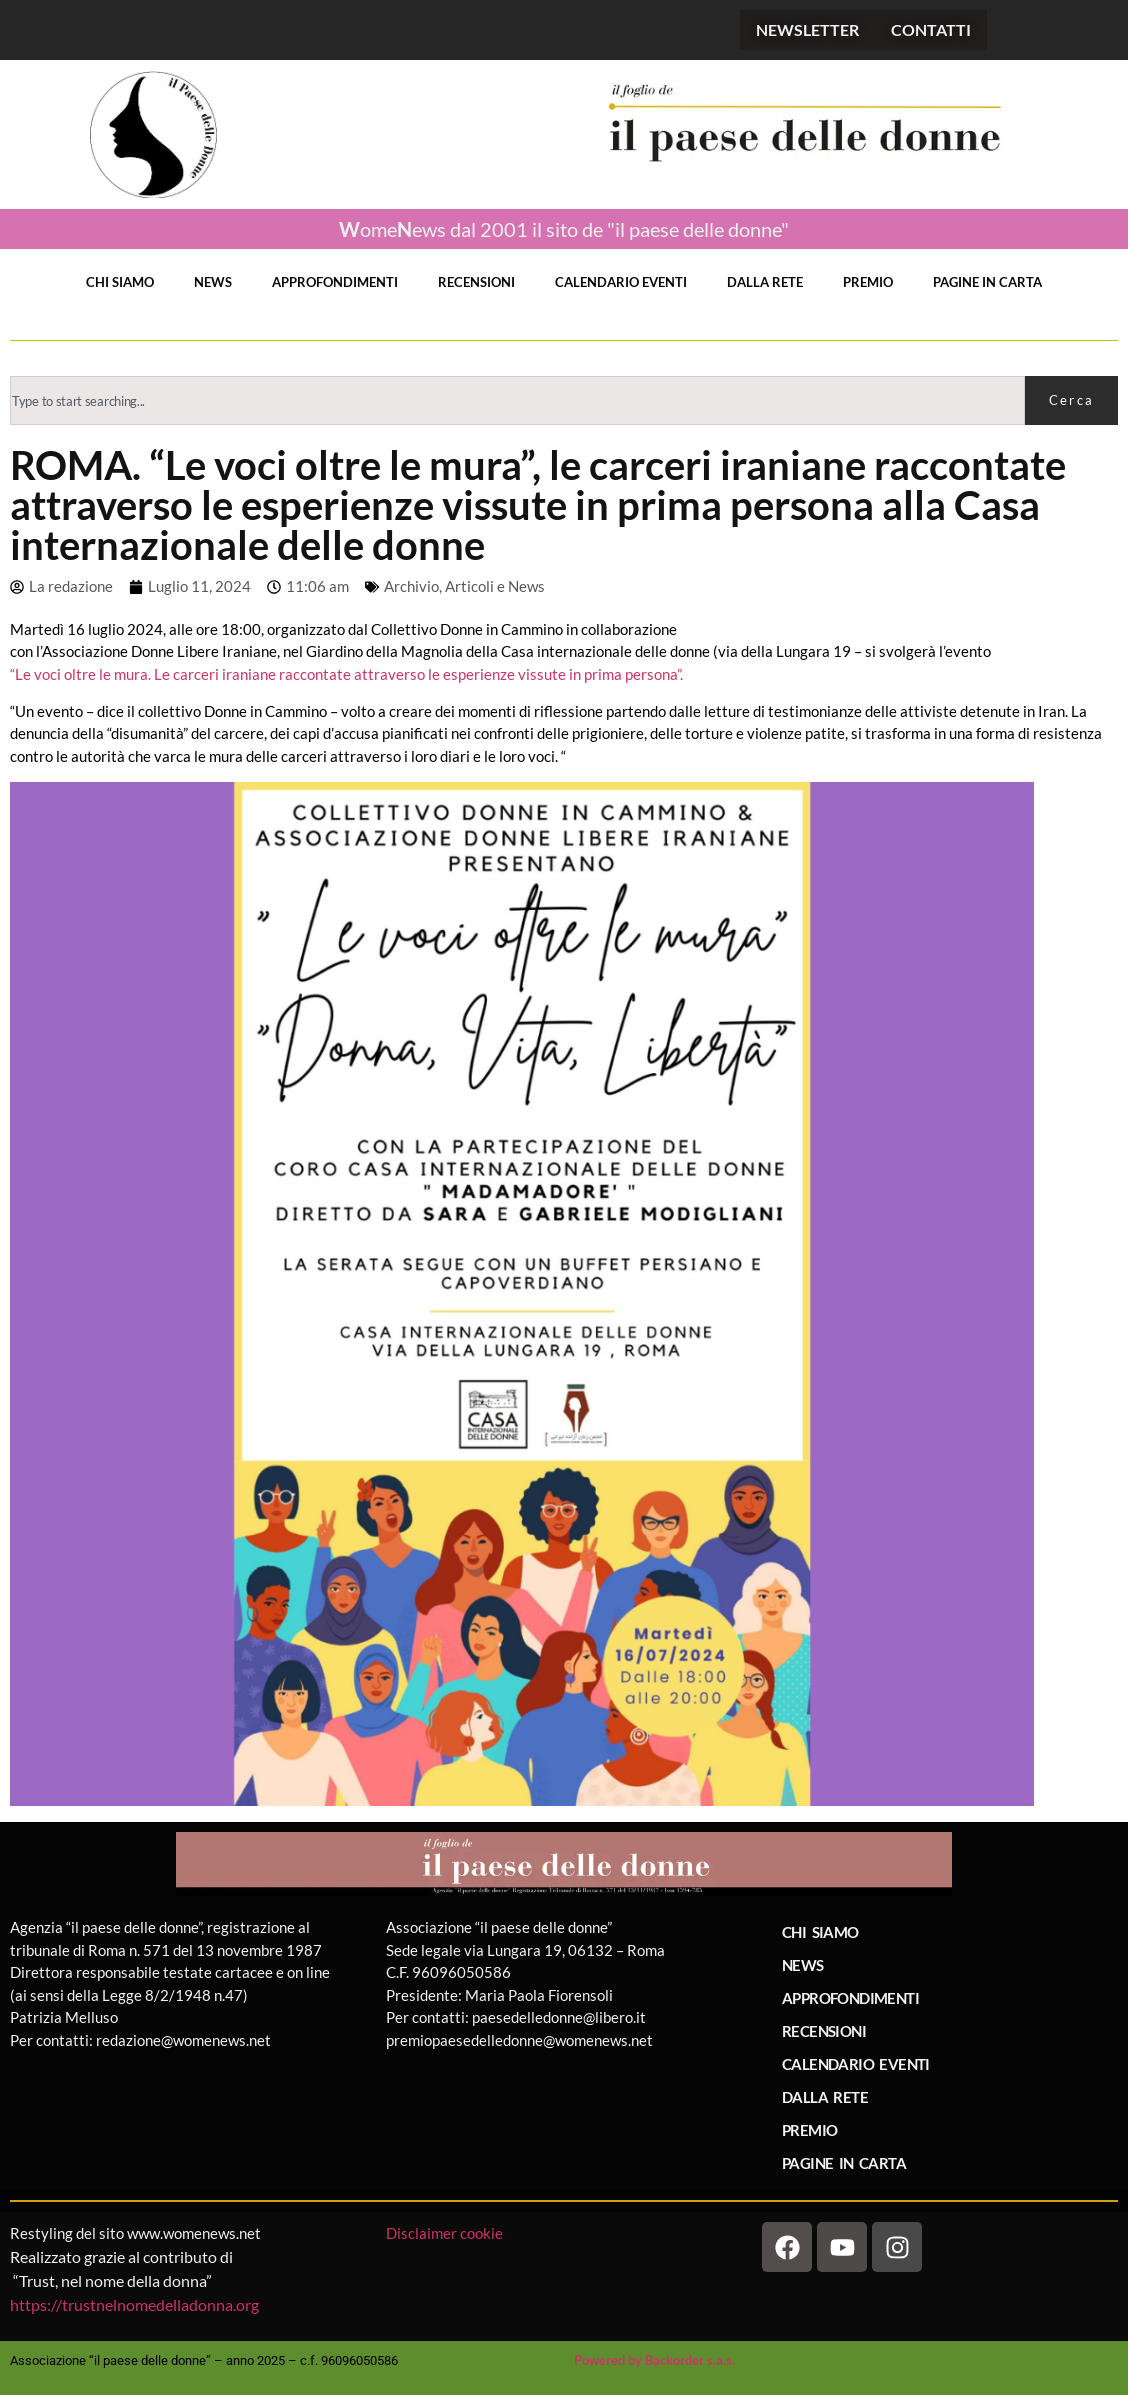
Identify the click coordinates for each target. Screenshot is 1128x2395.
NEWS (213, 282)
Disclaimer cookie (446, 2233)
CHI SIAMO (120, 282)
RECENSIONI (476, 282)
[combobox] (517, 400)
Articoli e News (495, 586)
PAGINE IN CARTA (987, 282)
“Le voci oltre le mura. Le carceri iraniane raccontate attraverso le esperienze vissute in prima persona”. (346, 674)
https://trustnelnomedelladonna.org (134, 2304)
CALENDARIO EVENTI (621, 282)
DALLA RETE (765, 282)
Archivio (411, 586)
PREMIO (868, 282)
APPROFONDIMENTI (335, 282)
